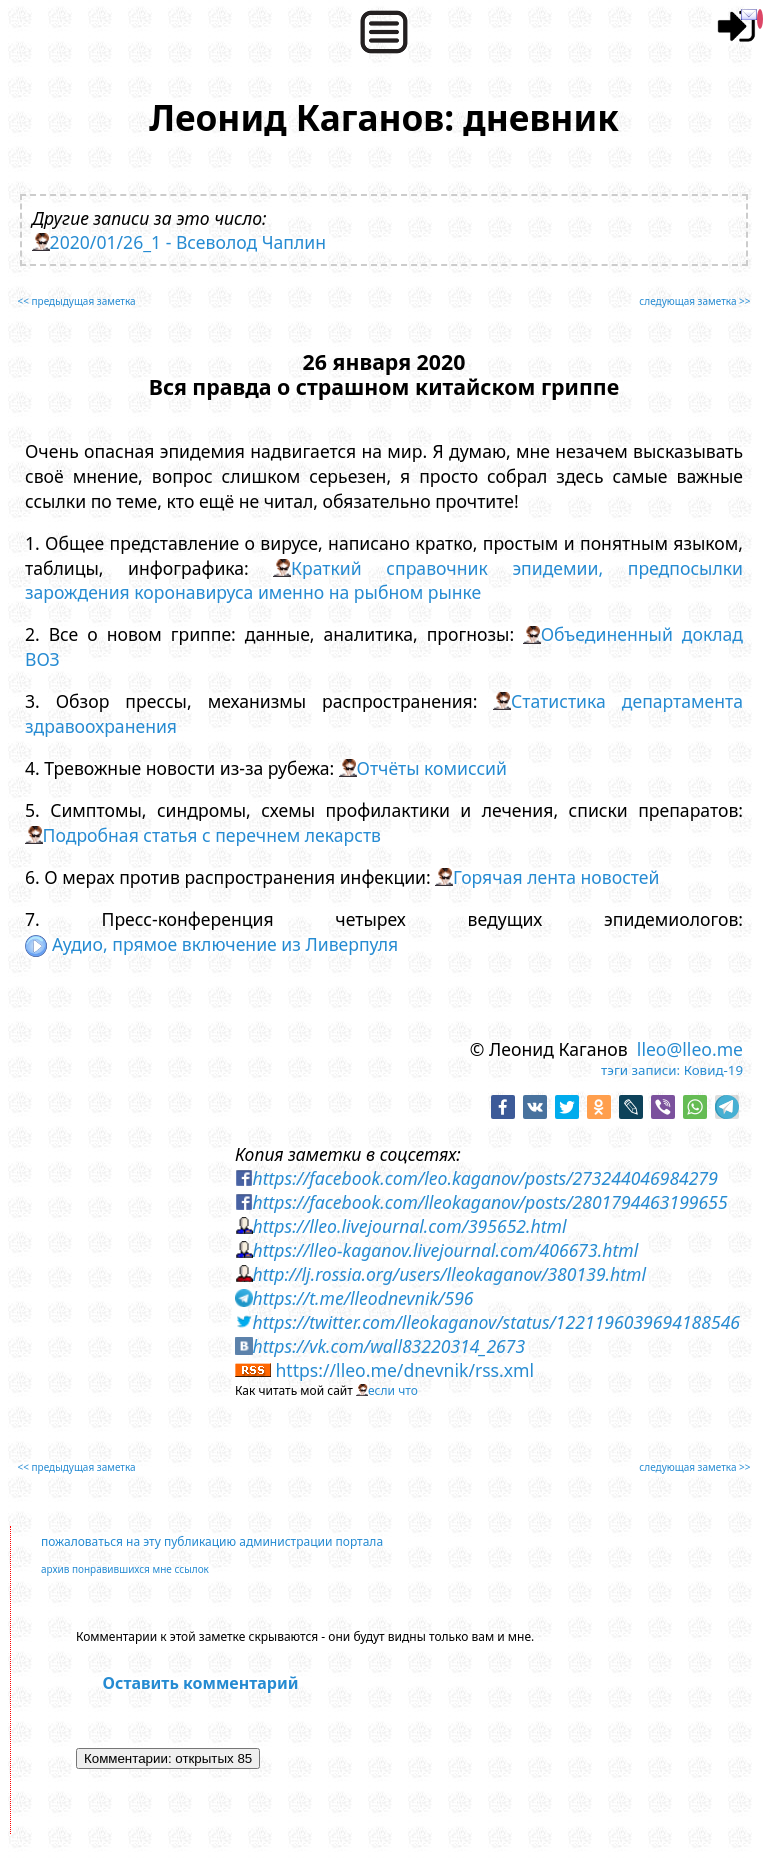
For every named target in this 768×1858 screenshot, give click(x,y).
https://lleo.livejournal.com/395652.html (409, 1226)
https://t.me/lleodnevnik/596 (362, 1298)
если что (393, 1390)
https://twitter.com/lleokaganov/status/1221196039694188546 (496, 1322)
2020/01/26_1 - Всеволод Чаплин (188, 242)
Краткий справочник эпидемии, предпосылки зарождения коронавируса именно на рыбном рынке (384, 580)
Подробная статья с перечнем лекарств (212, 835)
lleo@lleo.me (690, 1049)
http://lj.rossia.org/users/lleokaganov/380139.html (449, 1274)
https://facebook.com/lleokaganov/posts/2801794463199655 (489, 1202)
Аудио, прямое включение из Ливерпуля (211, 944)
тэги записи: (640, 1070)
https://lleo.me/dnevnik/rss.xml (404, 1370)
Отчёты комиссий (432, 768)
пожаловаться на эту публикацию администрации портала (212, 1541)
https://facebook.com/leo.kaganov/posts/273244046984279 (484, 1178)
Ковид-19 (713, 1070)
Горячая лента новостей (556, 877)
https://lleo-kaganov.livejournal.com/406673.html (445, 1250)
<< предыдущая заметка (76, 301)
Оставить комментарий (201, 1683)
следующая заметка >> (694, 301)
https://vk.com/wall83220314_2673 (388, 1346)
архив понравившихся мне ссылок (125, 1569)
